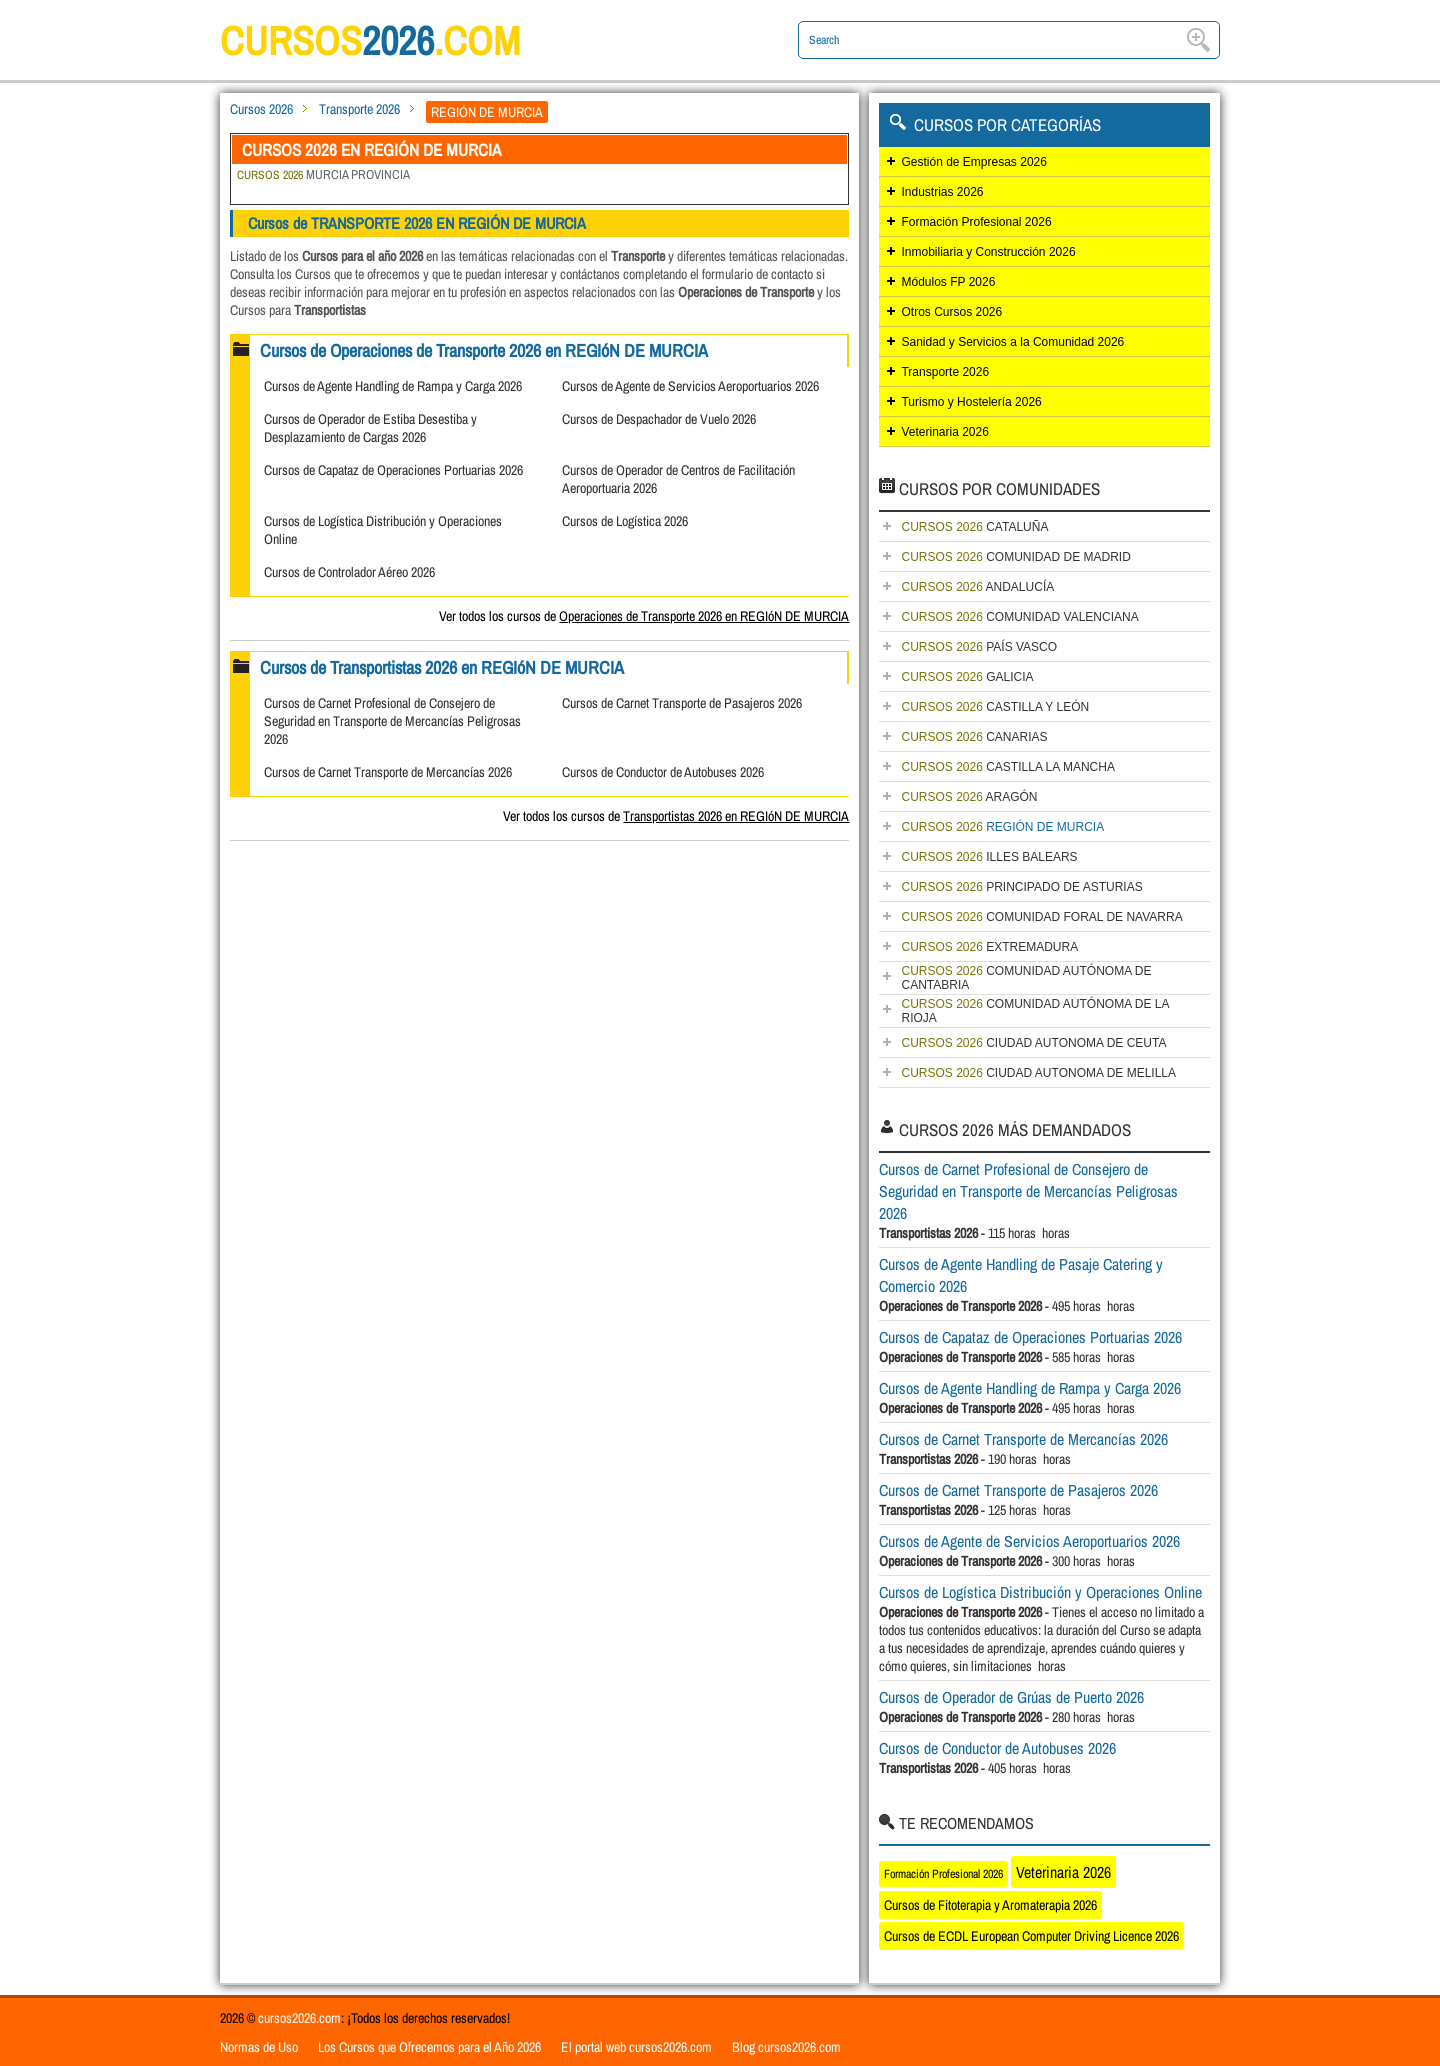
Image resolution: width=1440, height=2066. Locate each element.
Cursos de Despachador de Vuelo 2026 (659, 419)
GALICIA (967, 677)
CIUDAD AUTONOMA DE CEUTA (1033, 1043)
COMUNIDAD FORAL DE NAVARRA (1041, 917)
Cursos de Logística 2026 (625, 521)
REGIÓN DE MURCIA (1002, 827)
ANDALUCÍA (977, 587)
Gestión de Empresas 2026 (973, 162)
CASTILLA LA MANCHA (1007, 767)
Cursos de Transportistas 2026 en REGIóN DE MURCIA (442, 667)
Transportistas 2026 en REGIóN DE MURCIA (736, 816)
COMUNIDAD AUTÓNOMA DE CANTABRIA (1026, 978)
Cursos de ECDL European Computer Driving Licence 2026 (1031, 1936)
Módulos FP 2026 (948, 282)
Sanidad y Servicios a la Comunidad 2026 (1012, 342)
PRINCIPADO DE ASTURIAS (1021, 887)
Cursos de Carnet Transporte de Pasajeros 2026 (682, 703)
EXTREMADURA (989, 947)
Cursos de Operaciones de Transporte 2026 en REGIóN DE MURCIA (484, 350)
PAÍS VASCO (979, 647)
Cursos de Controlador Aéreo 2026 (349, 572)
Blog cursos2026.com (786, 2047)
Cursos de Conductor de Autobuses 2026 (663, 772)
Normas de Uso (259, 2047)
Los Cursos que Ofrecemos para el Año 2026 (429, 2047)
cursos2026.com (299, 2018)
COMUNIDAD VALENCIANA (1019, 617)
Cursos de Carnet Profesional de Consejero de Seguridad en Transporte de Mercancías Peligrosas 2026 (392, 721)
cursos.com (370, 40)
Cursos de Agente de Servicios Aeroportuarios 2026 (690, 386)
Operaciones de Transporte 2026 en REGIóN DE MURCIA (704, 616)
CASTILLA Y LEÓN (995, 707)
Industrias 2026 (942, 192)
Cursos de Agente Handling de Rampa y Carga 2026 (393, 386)
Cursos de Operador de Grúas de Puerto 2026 (1011, 1697)
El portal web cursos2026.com (636, 2047)
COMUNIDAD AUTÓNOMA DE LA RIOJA (1035, 1011)
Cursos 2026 (261, 109)
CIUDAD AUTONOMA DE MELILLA (1038, 1073)
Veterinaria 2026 (944, 432)
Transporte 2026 (359, 109)
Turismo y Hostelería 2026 (971, 402)
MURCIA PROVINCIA (323, 174)
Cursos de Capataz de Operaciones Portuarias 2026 (393, 470)
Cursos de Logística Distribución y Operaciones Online (1040, 1592)
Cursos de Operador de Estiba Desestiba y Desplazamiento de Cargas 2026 (370, 428)
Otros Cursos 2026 (951, 312)
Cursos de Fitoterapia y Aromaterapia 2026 (990, 1905)
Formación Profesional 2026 (976, 222)
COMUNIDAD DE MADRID (1015, 557)
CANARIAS (974, 737)
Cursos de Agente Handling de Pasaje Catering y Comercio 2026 (1021, 1275)
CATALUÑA (974, 527)
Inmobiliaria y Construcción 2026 (988, 252)
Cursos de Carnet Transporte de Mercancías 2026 (388, 772)
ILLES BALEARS (989, 857)
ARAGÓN (969, 797)
